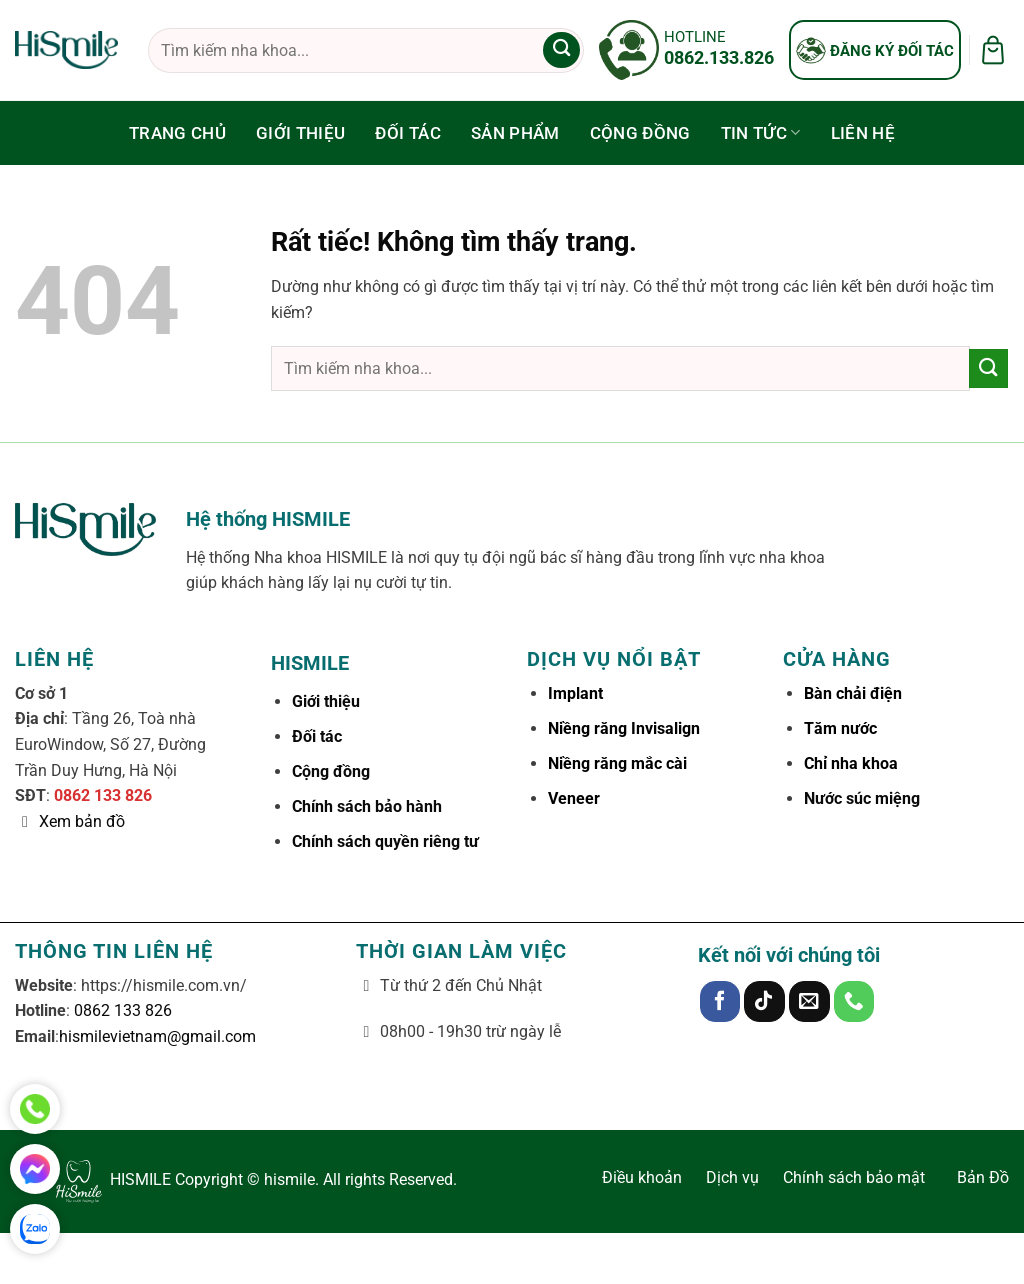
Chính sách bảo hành (367, 806)
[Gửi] (561, 50)
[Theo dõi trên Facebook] (720, 1001)
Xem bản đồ (82, 821)
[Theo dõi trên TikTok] (764, 1001)
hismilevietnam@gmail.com (157, 1036)
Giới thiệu (300, 133)
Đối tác (407, 133)
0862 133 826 (103, 795)
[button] (993, 50)
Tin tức (761, 133)
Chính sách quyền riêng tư (385, 841)
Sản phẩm (515, 133)
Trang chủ (177, 133)
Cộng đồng (640, 133)
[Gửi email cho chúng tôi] (809, 1001)
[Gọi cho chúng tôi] (854, 1001)
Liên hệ (863, 133)
